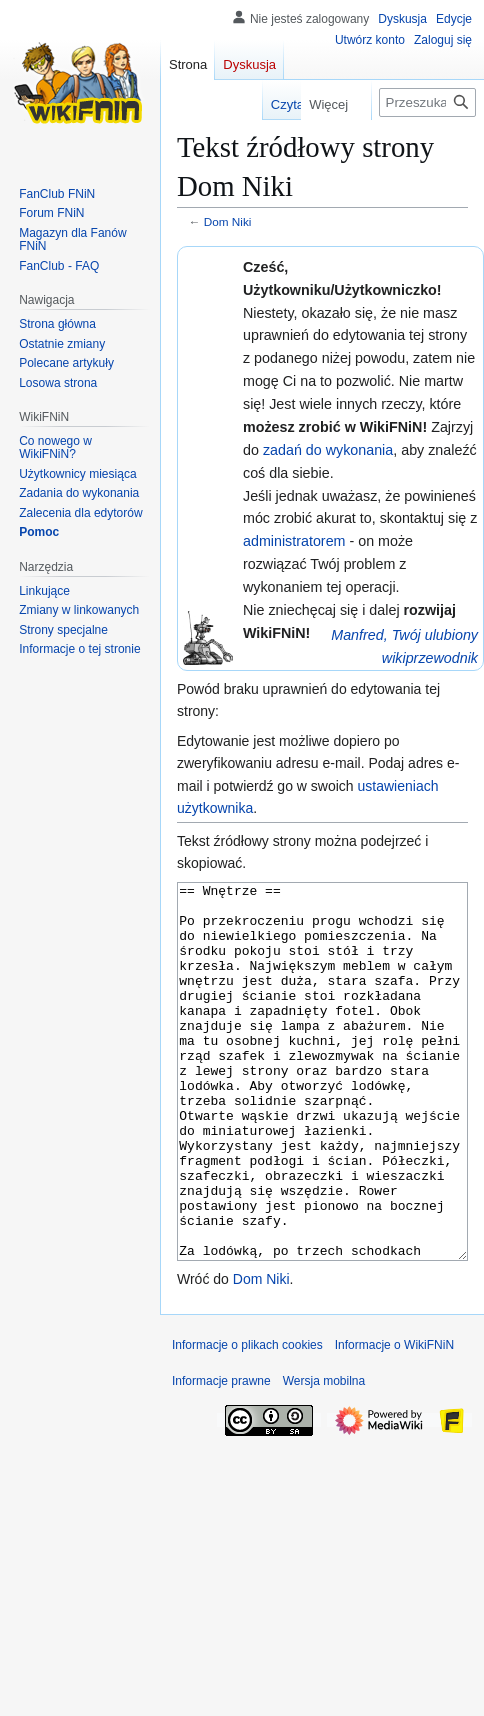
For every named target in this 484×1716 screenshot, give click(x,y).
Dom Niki (228, 221)
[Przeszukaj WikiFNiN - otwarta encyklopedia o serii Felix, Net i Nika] (427, 102)
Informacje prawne (221, 1456)
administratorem (294, 541)
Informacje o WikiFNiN (394, 1420)
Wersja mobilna (324, 1456)
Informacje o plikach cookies (247, 1420)
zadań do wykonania (328, 450)
